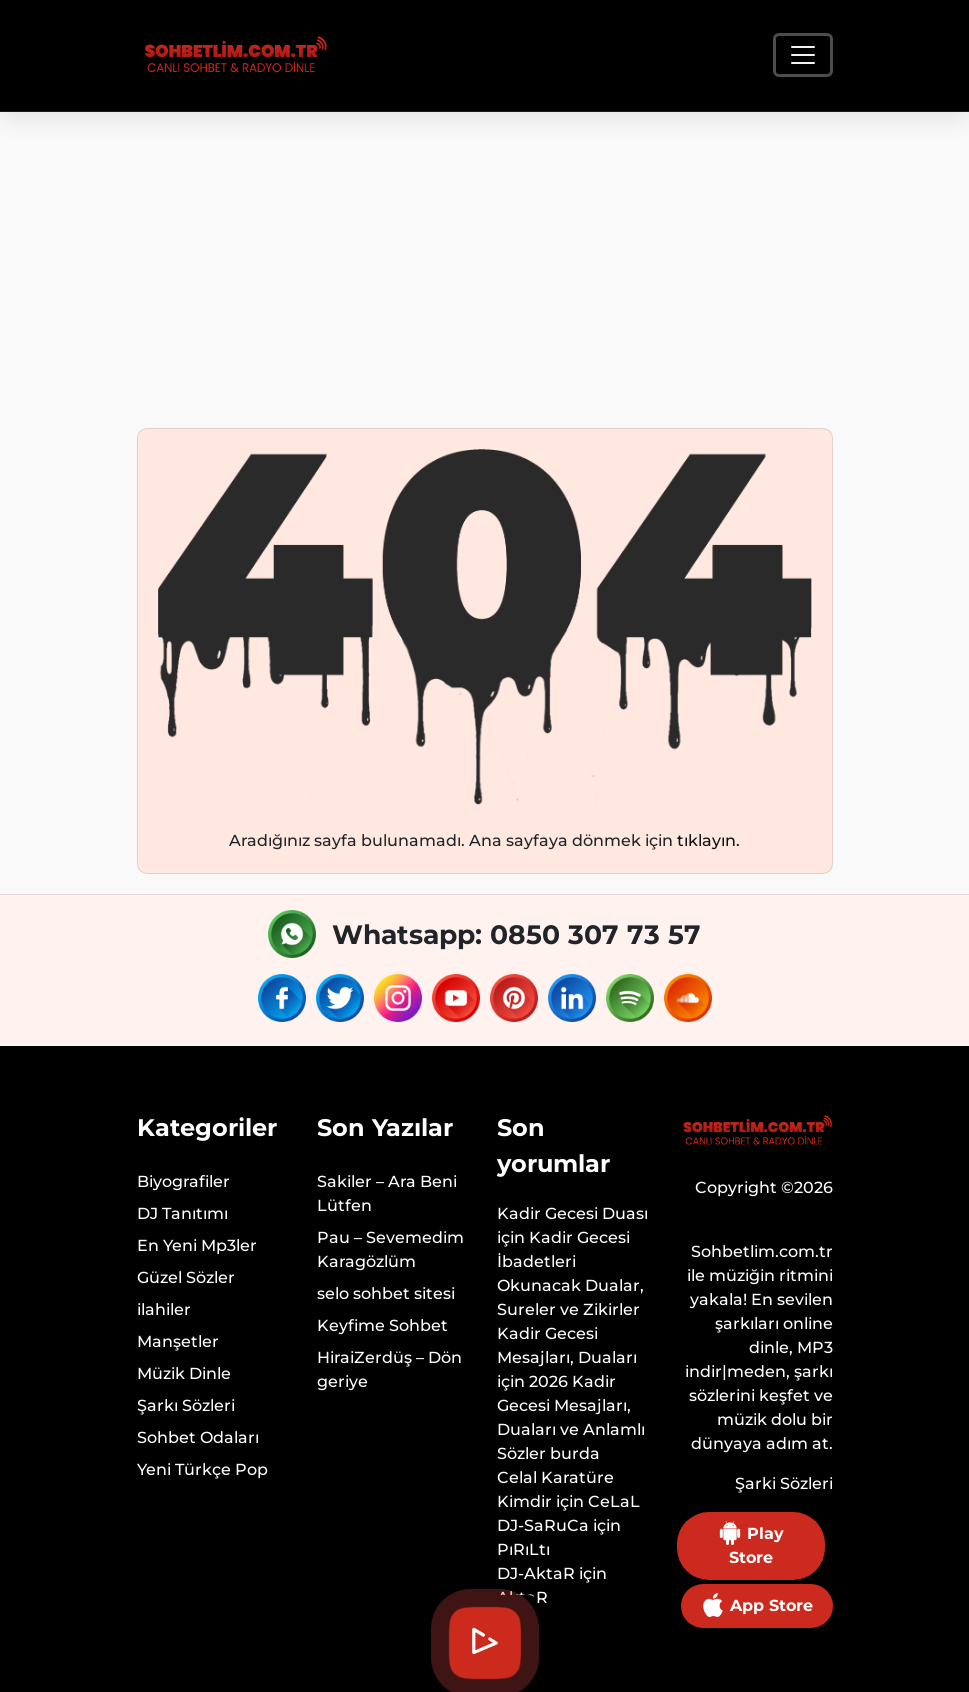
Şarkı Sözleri (186, 1405)
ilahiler (164, 1309)
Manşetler (178, 1341)
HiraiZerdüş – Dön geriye (389, 1369)
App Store (757, 1605)
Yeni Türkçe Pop (202, 1469)
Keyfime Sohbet (382, 1325)
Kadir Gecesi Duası (572, 1213)
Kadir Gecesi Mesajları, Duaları (567, 1345)
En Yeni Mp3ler (197, 1245)
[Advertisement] (484, 262)
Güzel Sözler (186, 1277)
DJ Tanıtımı (182, 1213)
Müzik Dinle (184, 1373)
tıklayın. (708, 840)
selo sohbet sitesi (386, 1293)
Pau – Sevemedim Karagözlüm (390, 1249)
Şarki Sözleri (784, 1483)
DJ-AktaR (536, 1573)
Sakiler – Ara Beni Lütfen (387, 1193)
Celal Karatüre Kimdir (555, 1489)
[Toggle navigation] (803, 55)
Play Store (751, 1544)
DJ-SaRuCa (543, 1525)
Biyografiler (183, 1181)
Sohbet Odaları (198, 1437)
